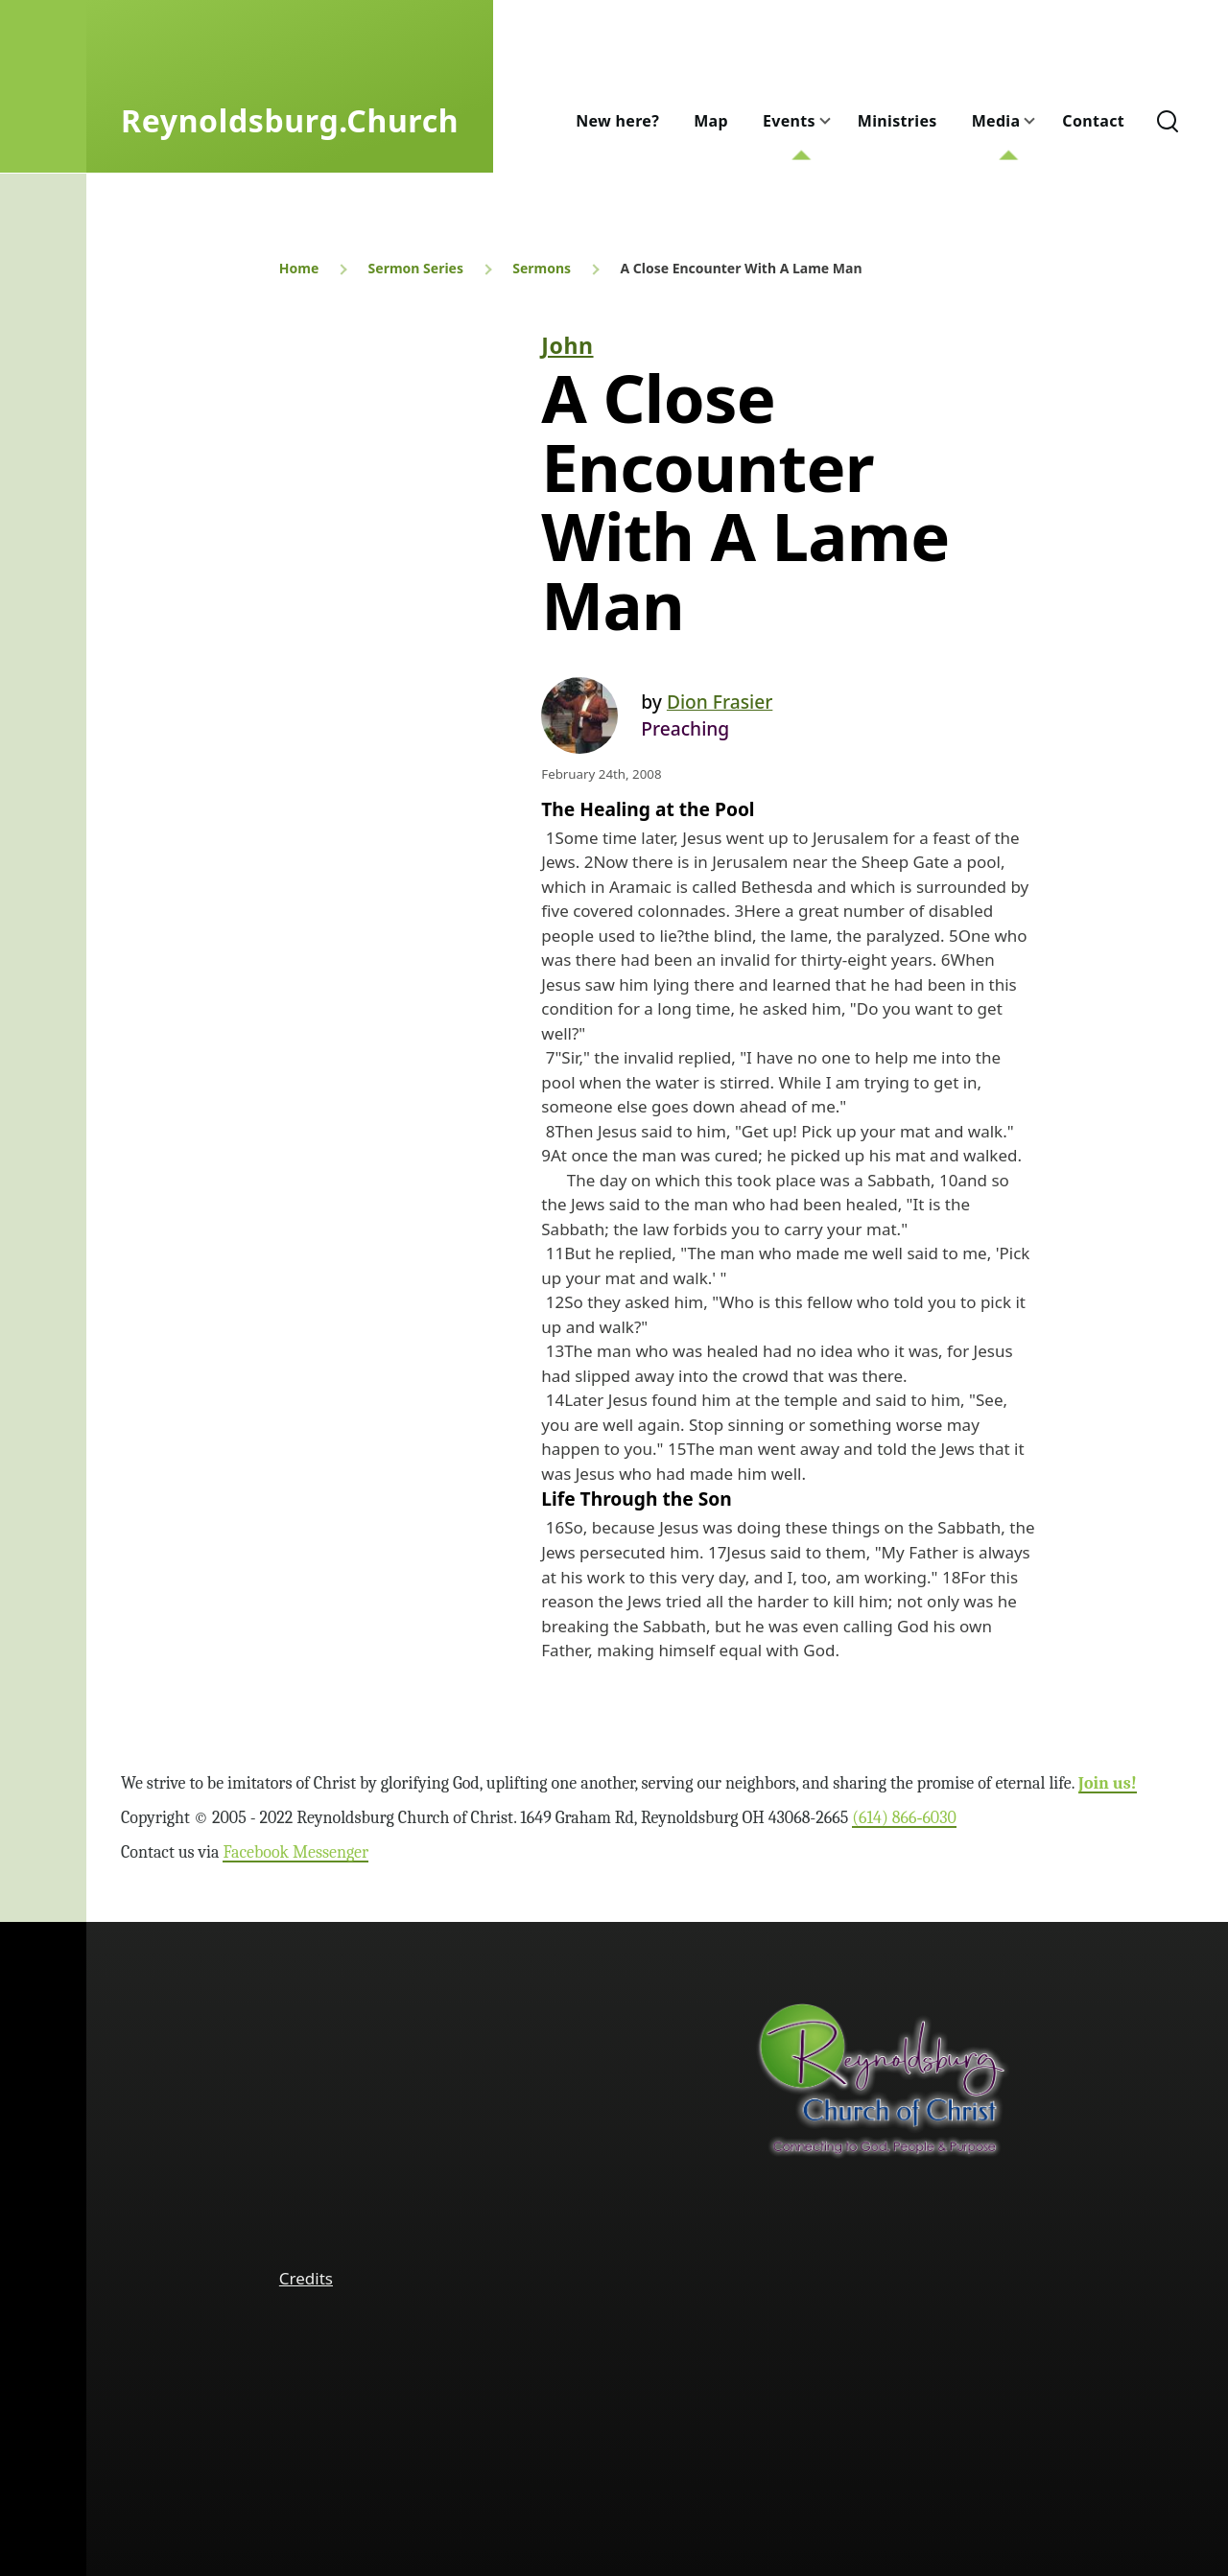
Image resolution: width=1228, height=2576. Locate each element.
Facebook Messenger (295, 1852)
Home (299, 268)
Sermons (541, 268)
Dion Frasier (719, 701)
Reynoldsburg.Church (290, 120)
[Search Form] (1167, 121)
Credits (306, 2278)
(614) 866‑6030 (904, 1818)
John (567, 345)
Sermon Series (415, 268)
